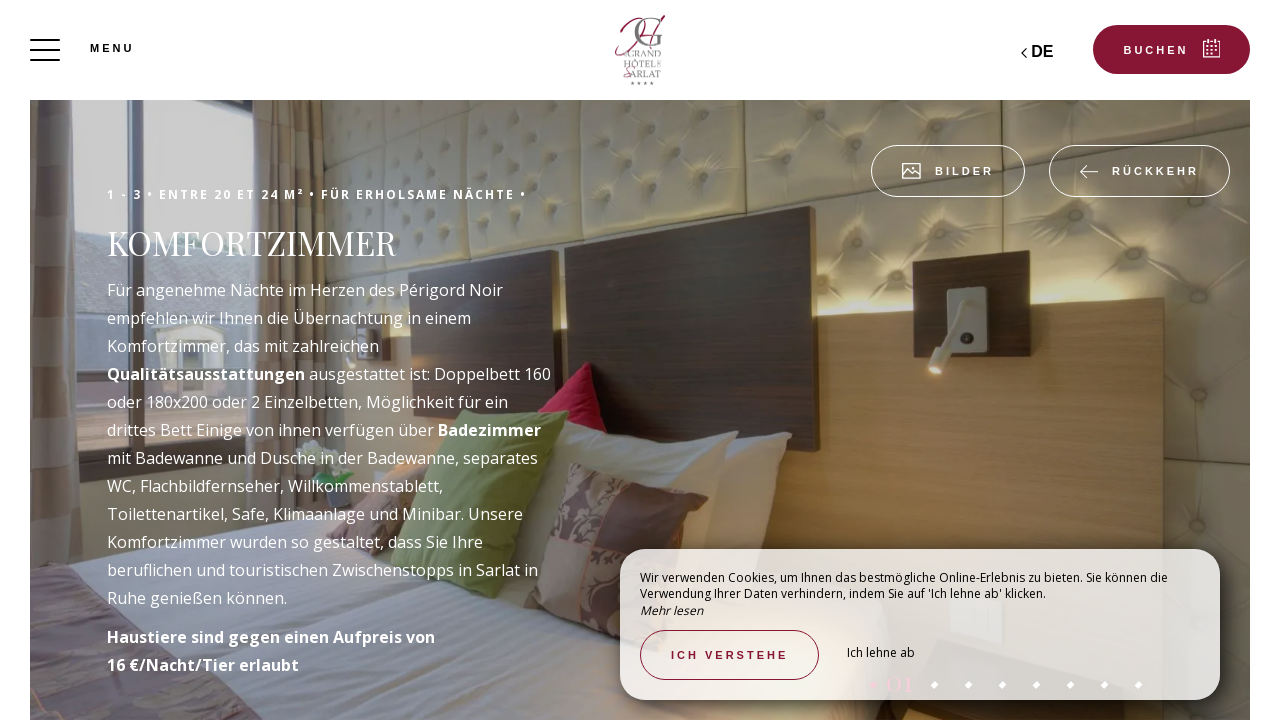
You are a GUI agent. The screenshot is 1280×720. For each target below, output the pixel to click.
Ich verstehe (729, 655)
